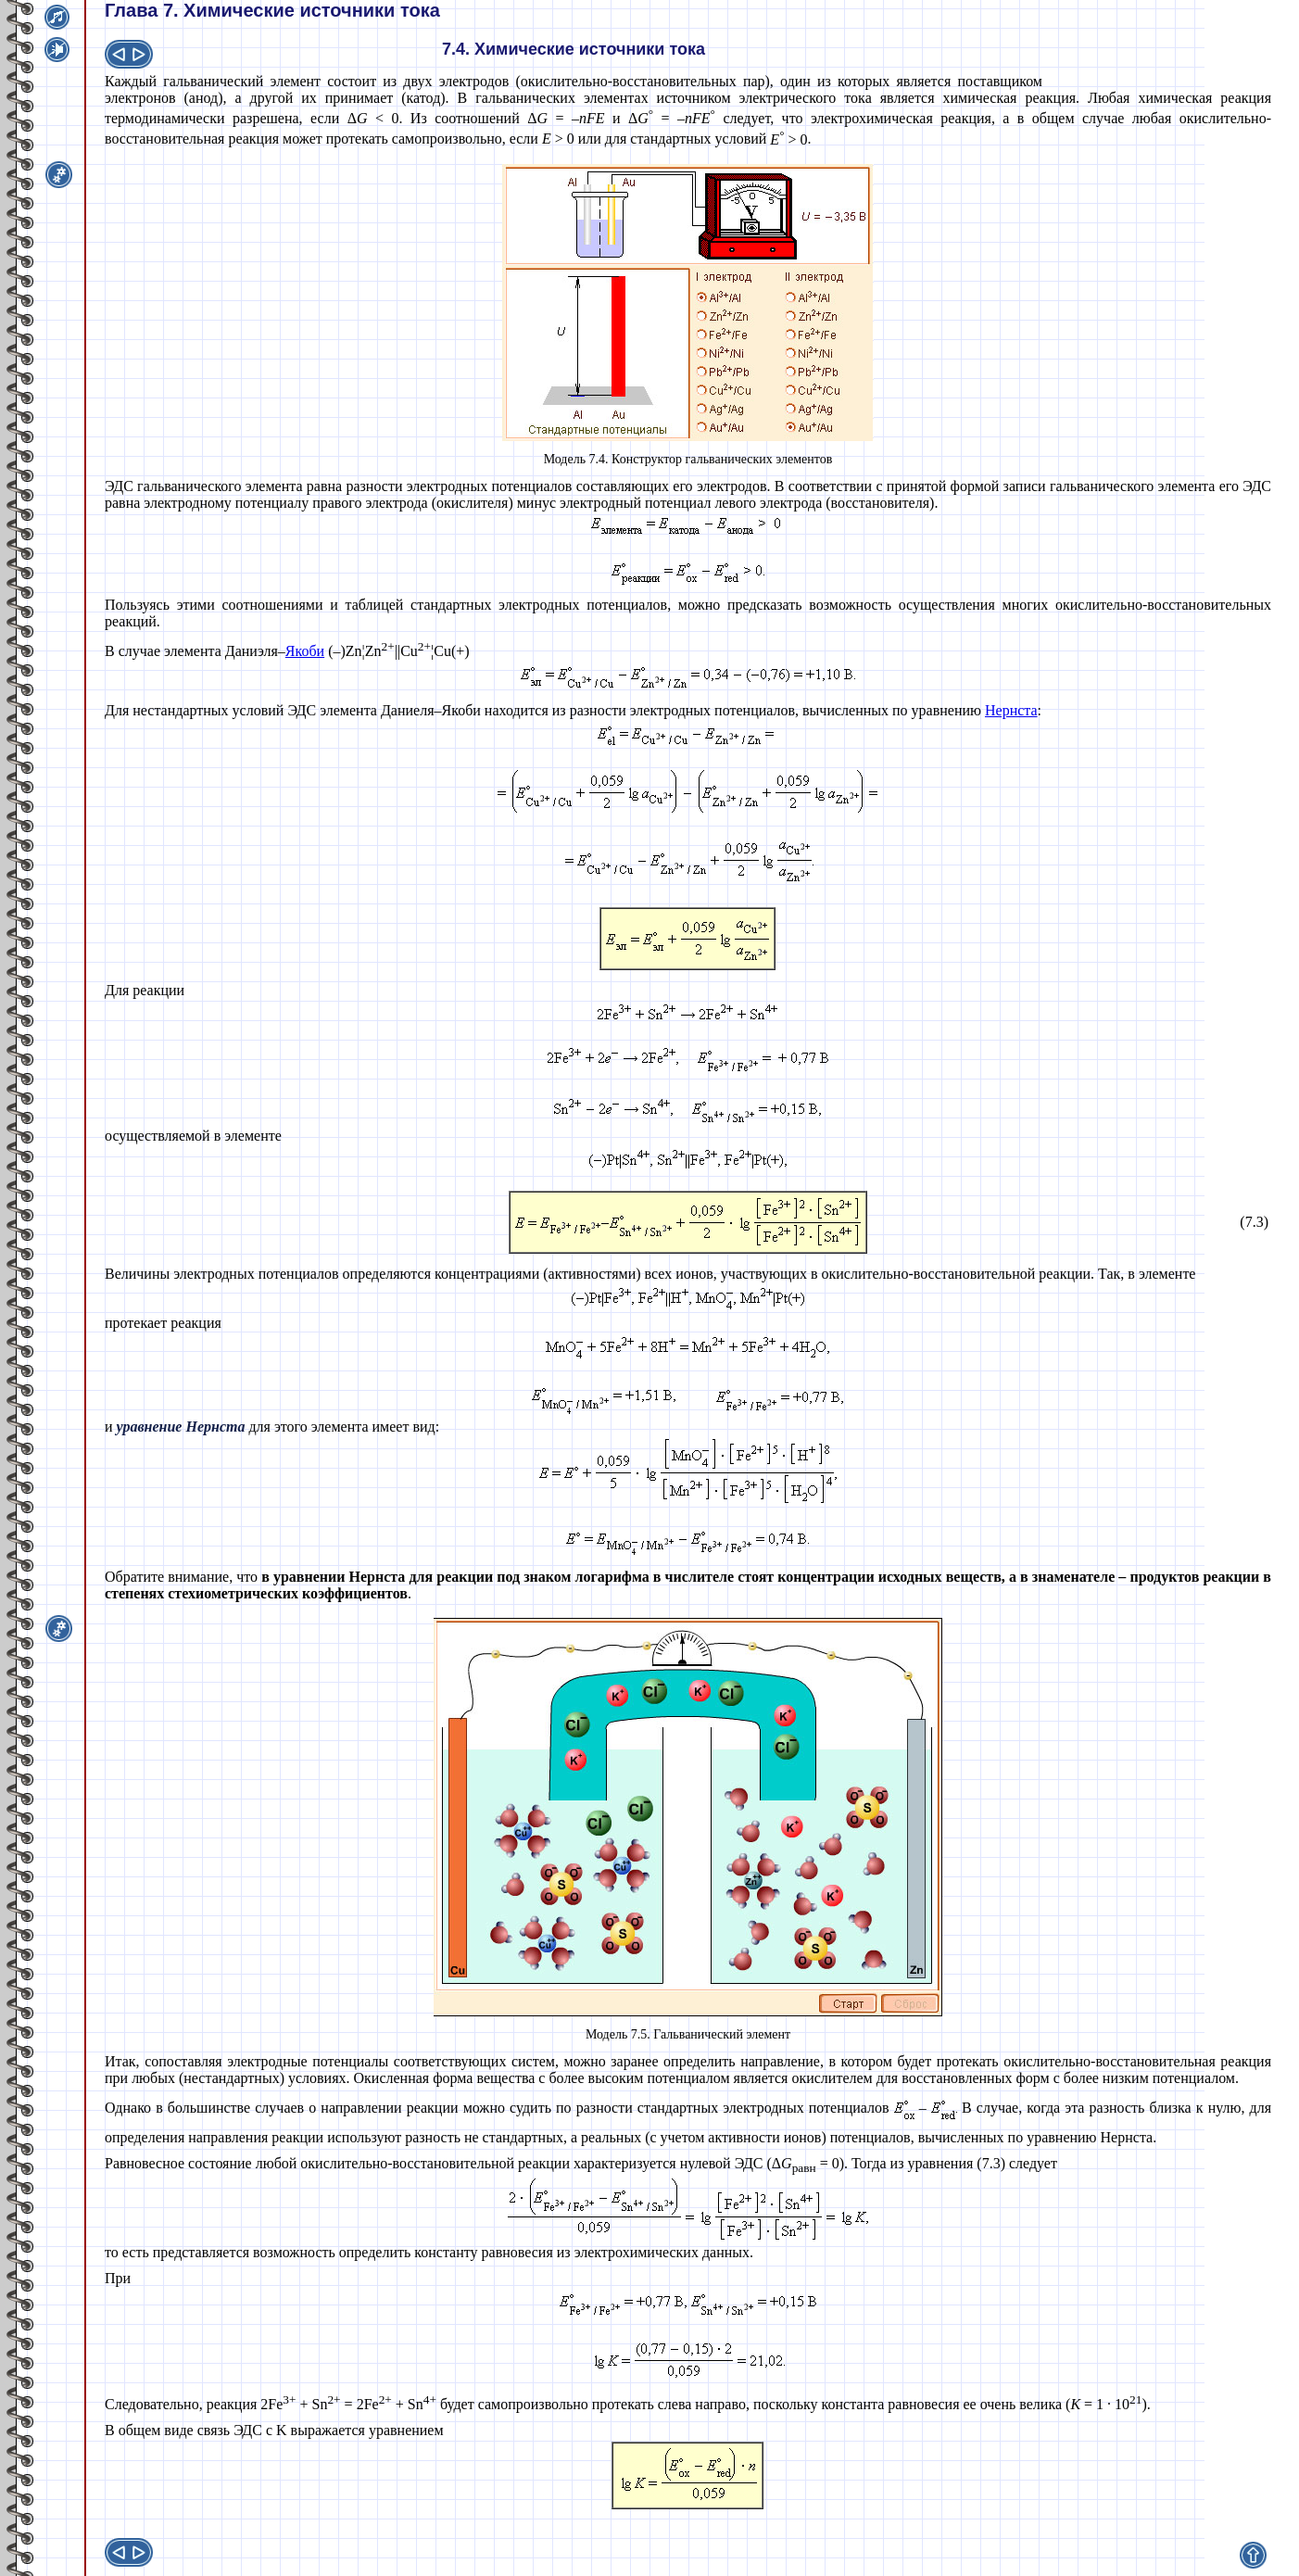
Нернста (1011, 710)
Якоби (304, 651)
